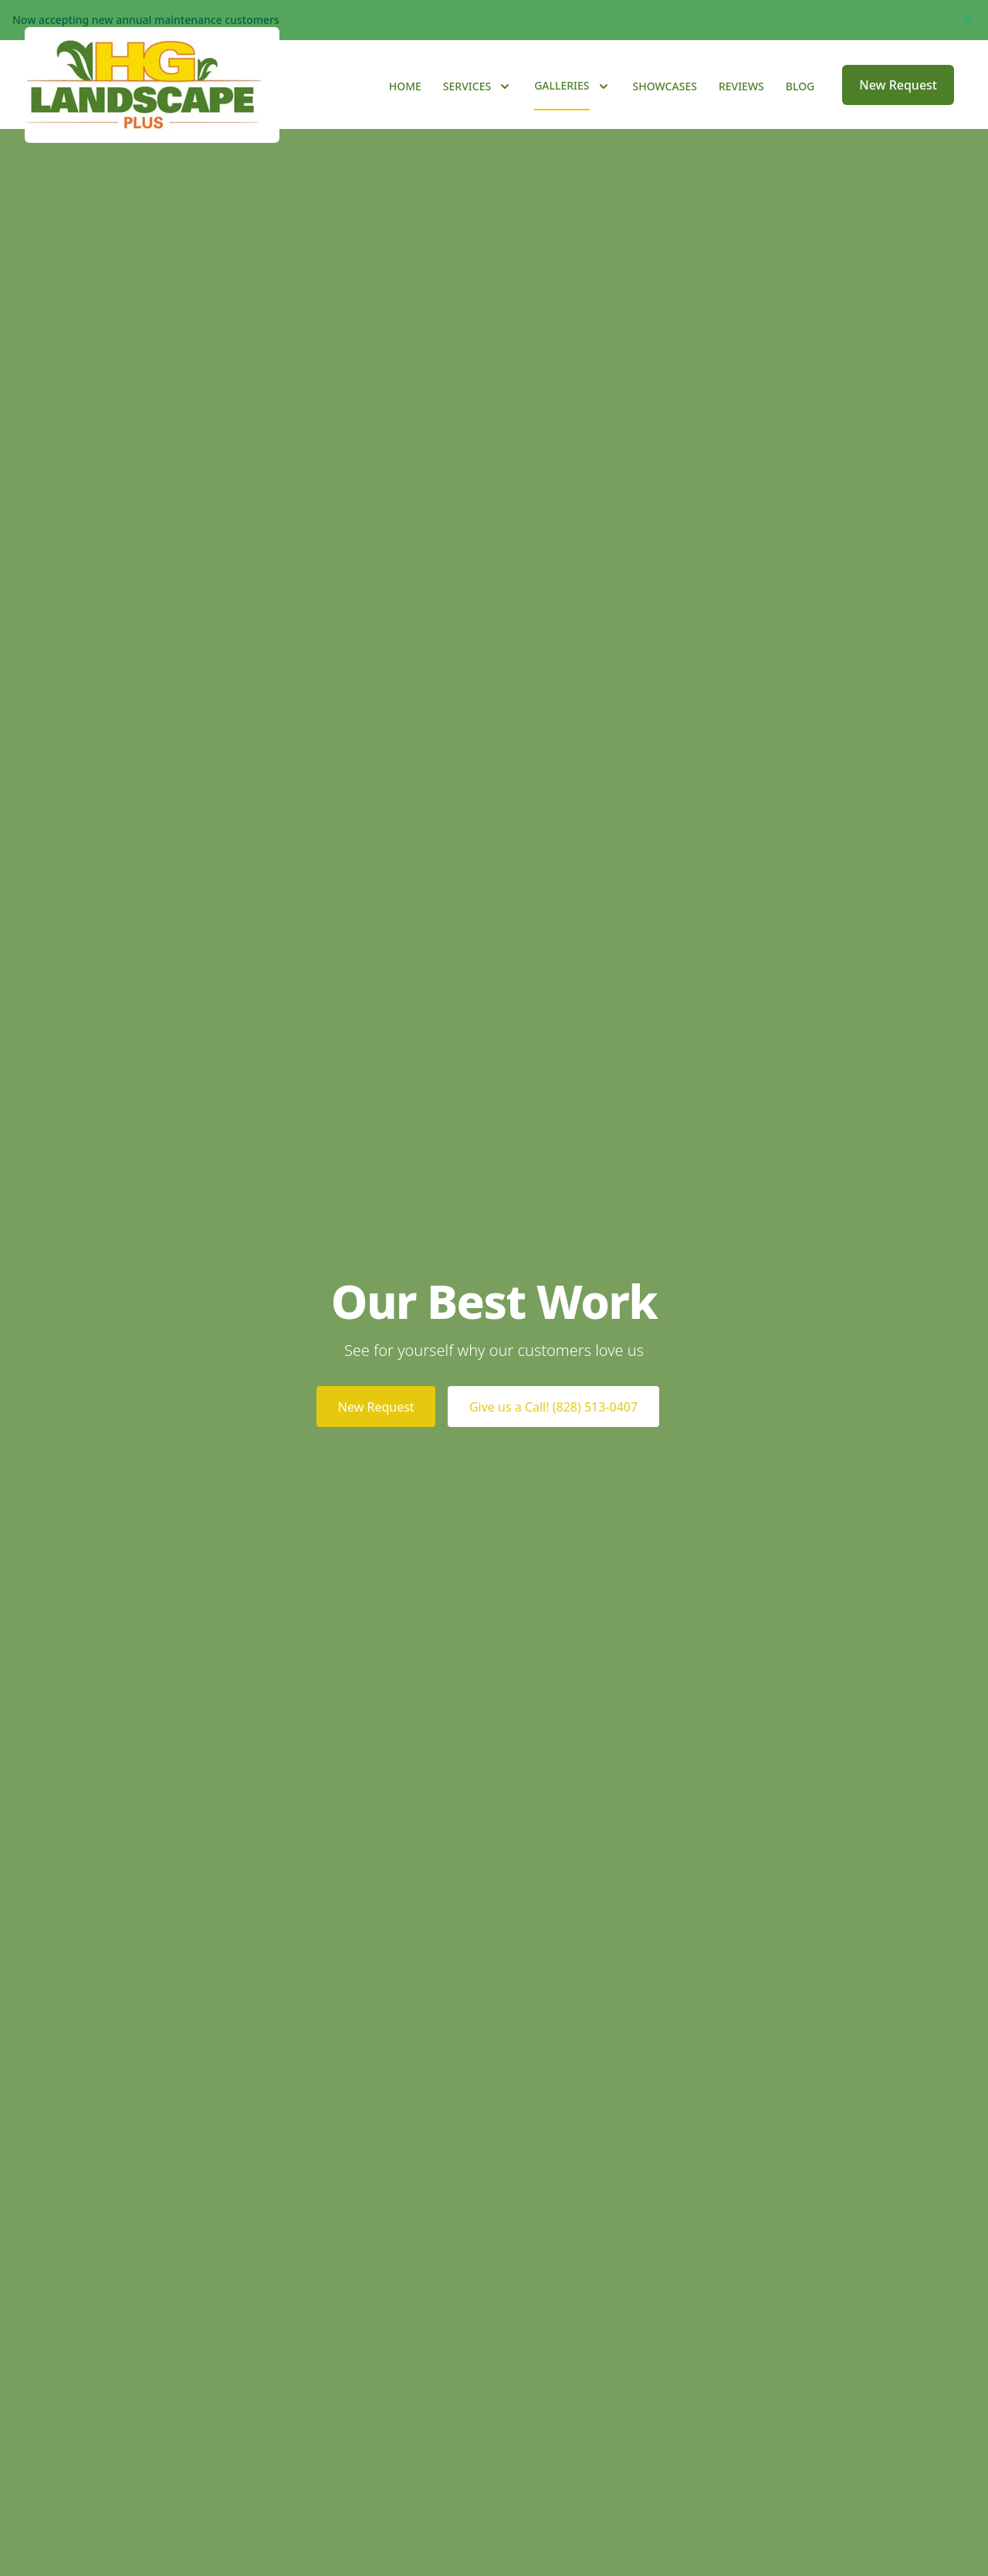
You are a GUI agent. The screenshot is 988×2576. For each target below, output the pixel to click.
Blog (800, 109)
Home (405, 109)
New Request (898, 108)
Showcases (665, 109)
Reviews (741, 109)
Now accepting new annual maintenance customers (145, 19)
